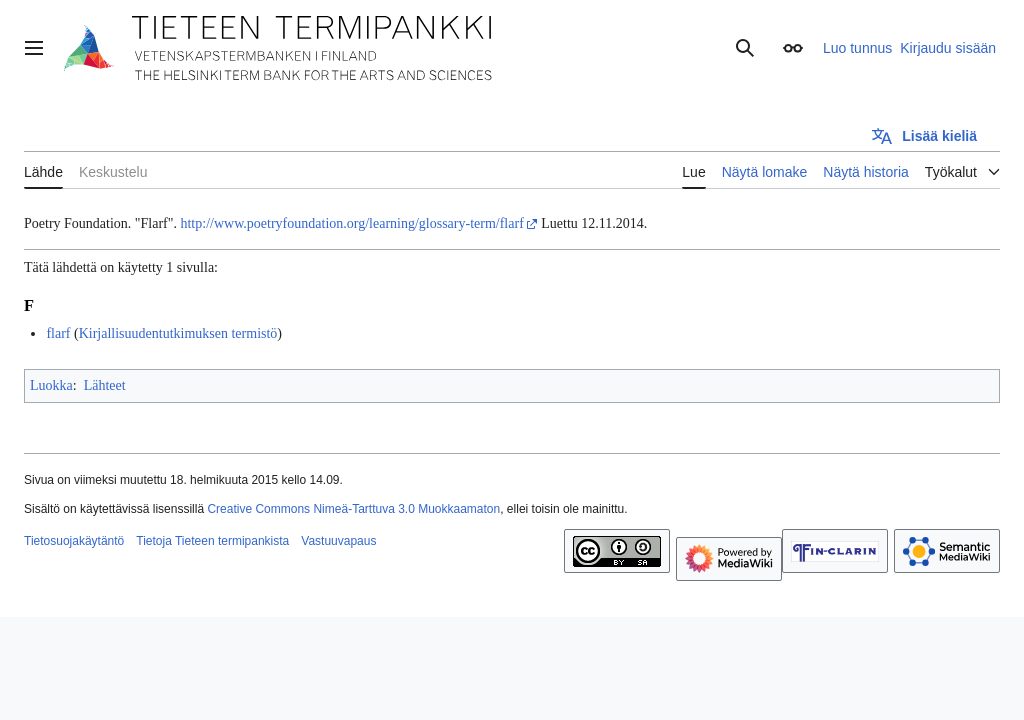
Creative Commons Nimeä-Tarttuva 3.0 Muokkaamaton (353, 509)
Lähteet (105, 385)
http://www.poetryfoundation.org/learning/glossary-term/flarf (351, 223)
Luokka (51, 385)
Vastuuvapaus (338, 541)
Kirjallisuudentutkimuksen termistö (178, 333)
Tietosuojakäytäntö (74, 541)
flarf (58, 333)
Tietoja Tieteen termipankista (212, 541)
